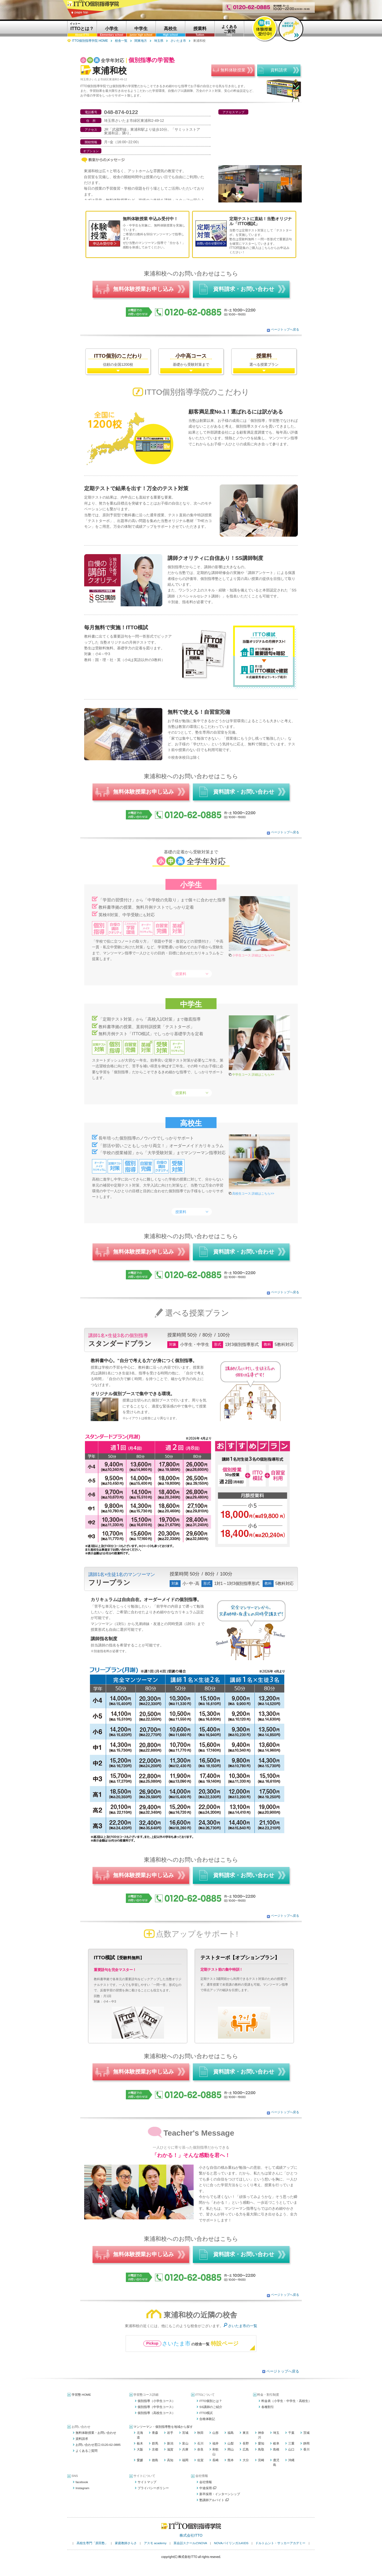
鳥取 (261, 2449)
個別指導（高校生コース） (156, 2413)
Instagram (82, 2488)
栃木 (140, 2443)
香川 (306, 2449)
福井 (215, 2443)
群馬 (155, 2443)
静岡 (306, 2443)
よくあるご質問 (86, 2451)
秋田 (200, 2433)
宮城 (185, 2433)
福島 (230, 2433)
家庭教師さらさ (126, 2543)
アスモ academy (155, 2543)
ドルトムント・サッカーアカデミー (280, 2543)
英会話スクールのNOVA (190, 2543)
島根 (276, 2449)
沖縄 (291, 2460)
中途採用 (207, 2488)
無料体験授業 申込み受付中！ (150, 219)
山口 (291, 2449)
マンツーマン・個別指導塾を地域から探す (163, 2427)
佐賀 (200, 2460)
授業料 (180, 974)
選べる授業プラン (264, 360)
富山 (185, 2443)
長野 (246, 2443)
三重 (291, 2443)
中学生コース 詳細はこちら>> (253, 1074)
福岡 (185, 2460)
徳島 (155, 2460)
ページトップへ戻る (285, 329)
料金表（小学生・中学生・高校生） (286, 2401)
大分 (246, 2460)
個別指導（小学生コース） (156, 2401)
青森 (155, 2433)
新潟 (170, 2443)
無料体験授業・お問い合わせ (96, 2433)
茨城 (306, 2433)
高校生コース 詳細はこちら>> (253, 1193)
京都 (155, 2449)
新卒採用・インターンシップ (219, 2494)
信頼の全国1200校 (118, 360)
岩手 (170, 2433)
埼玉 (276, 2433)
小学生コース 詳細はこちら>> (253, 955)
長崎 (215, 2460)
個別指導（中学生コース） (156, 2407)
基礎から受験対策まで (191, 360)
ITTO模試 (206, 2413)
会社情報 (205, 2482)
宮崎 (261, 2460)
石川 (200, 2443)
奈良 (200, 2449)
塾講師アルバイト (214, 2500)
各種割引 (267, 2407)
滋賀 (170, 2449)
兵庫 (185, 2449)
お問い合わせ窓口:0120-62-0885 (98, 2445)
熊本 (230, 2460)
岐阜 (276, 2443)
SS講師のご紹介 (210, 2407)
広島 (246, 2449)
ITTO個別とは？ (210, 2401)
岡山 (230, 2449)
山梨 (230, 2443)
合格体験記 (207, 2419)
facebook (82, 2482)
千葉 (291, 2433)
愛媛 (140, 2460)
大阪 (140, 2449)
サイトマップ (147, 2482)
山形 (215, 2433)
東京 (246, 2433)
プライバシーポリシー (153, 2488)
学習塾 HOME (81, 2395)
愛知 (261, 2443)
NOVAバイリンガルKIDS (231, 2543)
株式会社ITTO (191, 2535)
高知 (170, 2460)
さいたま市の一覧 (242, 2326)
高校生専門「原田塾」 (92, 2543)
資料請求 (82, 2439)
